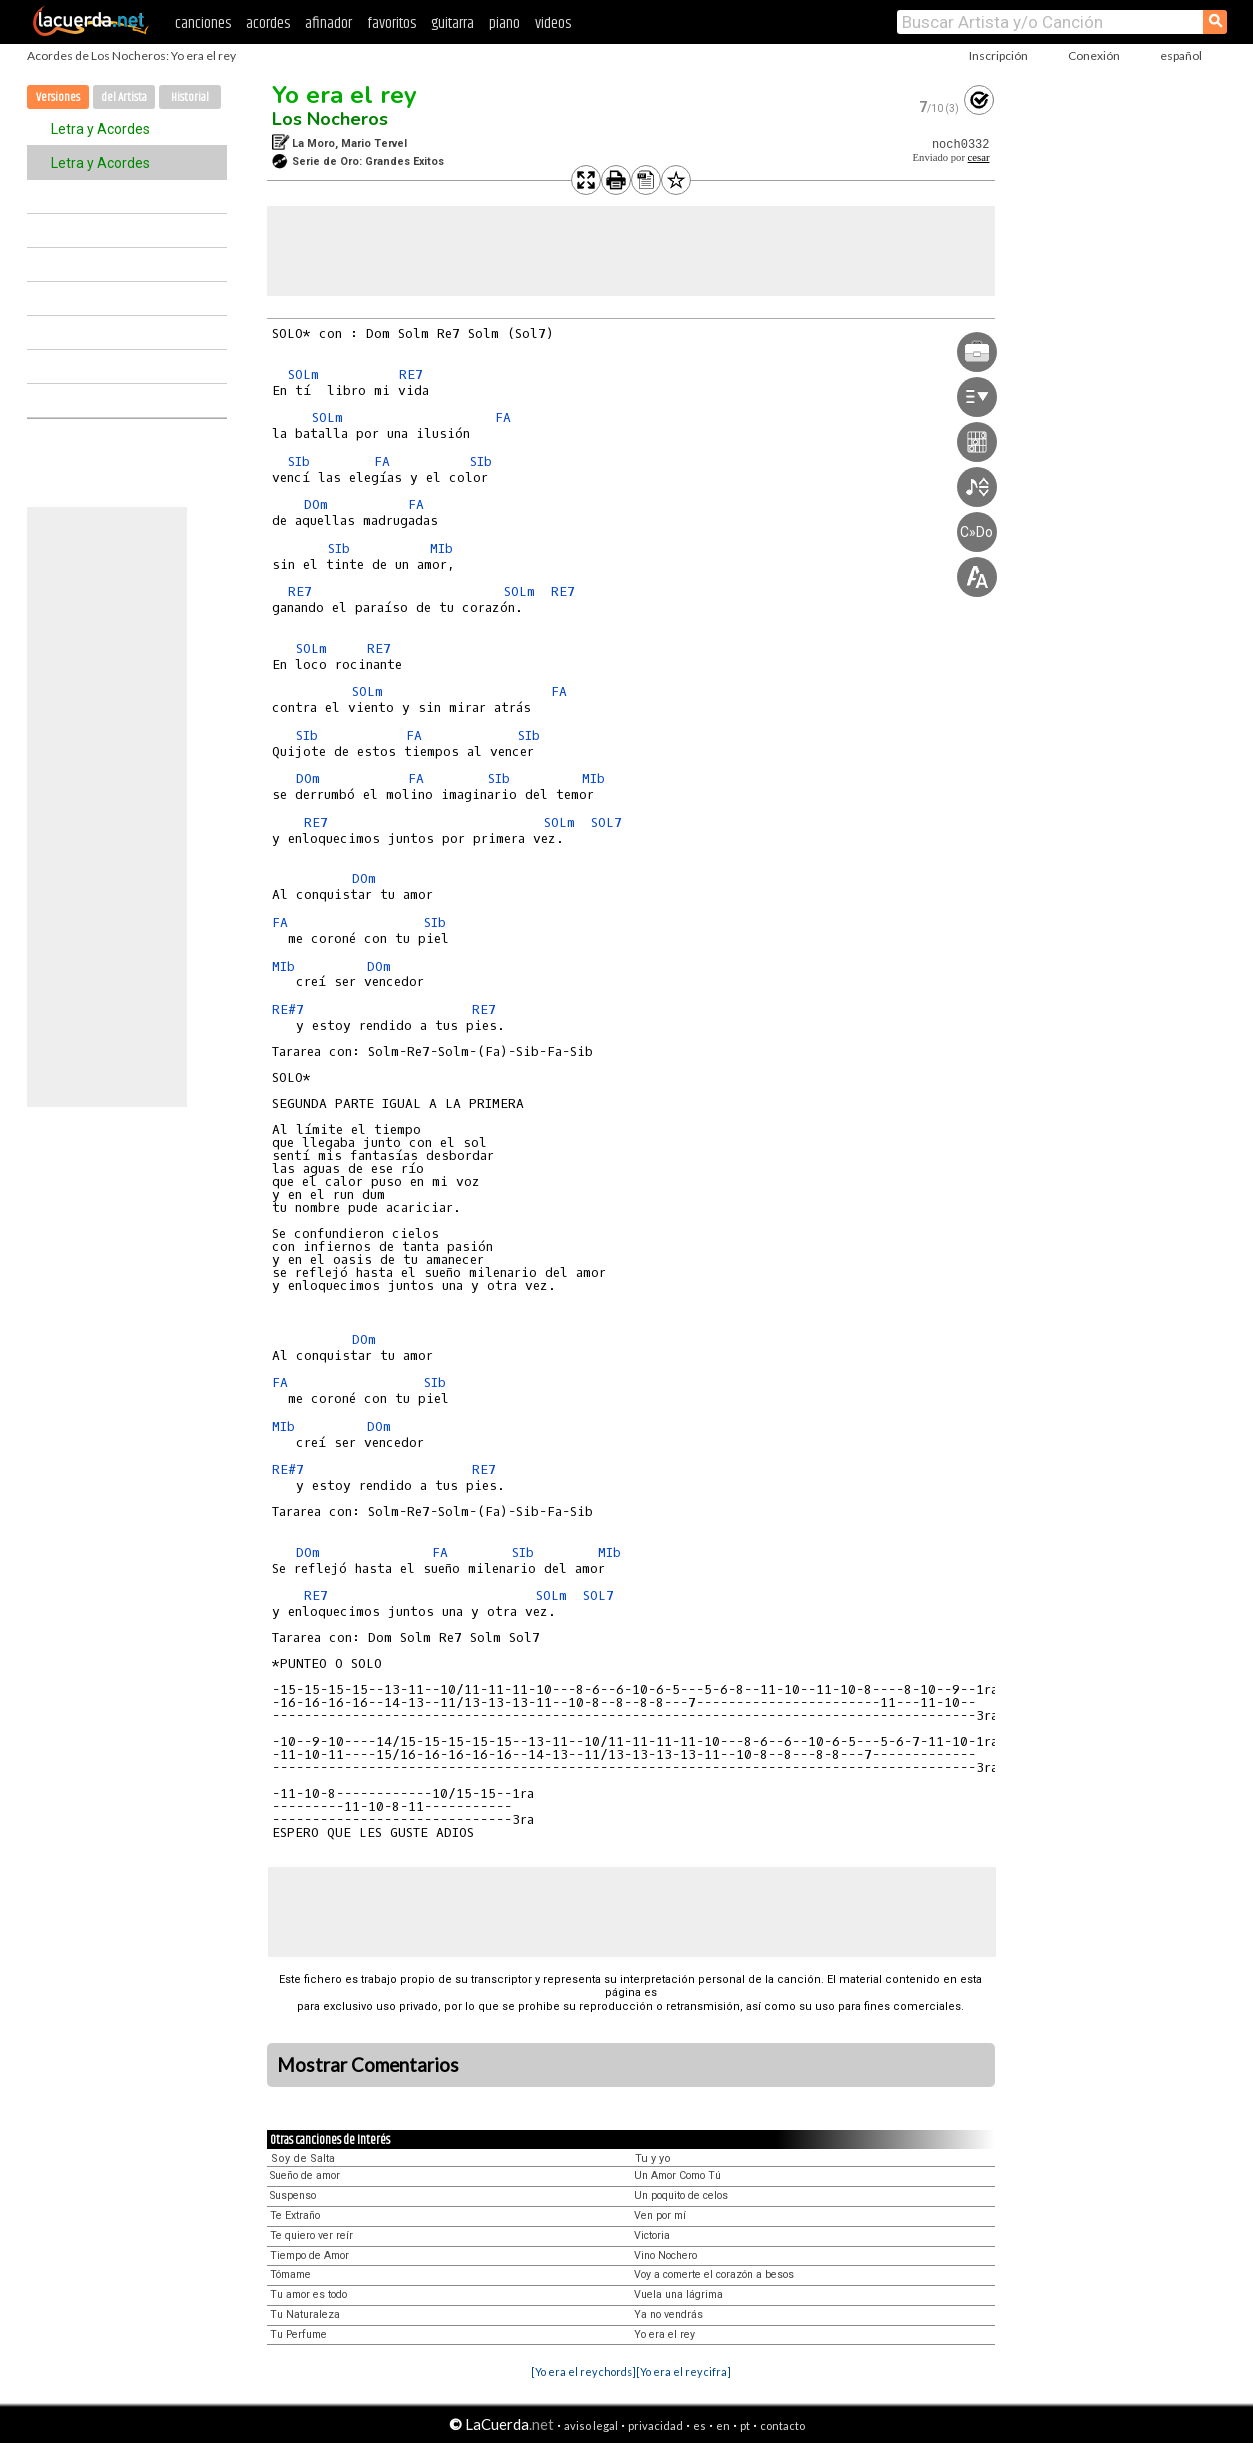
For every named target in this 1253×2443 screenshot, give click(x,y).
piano (504, 23)
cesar (979, 157)
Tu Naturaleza (305, 2314)
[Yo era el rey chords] (583, 2371)
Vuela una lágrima (678, 2294)
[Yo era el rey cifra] (683, 2371)
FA (503, 417)
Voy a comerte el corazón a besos (714, 2274)
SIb (299, 461)
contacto (782, 2425)
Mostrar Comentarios (368, 2065)
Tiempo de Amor (309, 2255)
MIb (441, 548)
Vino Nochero (665, 2255)
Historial (190, 97)
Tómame (290, 2274)
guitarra (452, 23)
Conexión (1094, 55)
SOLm (303, 374)
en (723, 2425)
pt (745, 2425)
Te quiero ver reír (311, 2235)
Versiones (58, 97)
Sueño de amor (305, 2175)
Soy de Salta (303, 2158)
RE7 (411, 374)
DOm (316, 504)
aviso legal (591, 2425)
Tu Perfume (298, 2334)
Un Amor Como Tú (677, 2175)
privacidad (655, 2425)
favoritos (391, 23)
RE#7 (288, 1009)
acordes (268, 23)
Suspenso (293, 2195)
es (699, 2425)
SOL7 (606, 822)
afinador (328, 23)
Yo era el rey (344, 95)
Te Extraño (295, 2215)
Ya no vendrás (668, 2314)
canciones (203, 23)
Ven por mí (660, 2215)
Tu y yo (653, 2158)
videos (553, 23)
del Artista (124, 97)
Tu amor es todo (308, 2294)
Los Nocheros (330, 119)
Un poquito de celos (681, 2195)
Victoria (652, 2235)
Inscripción (998, 55)
